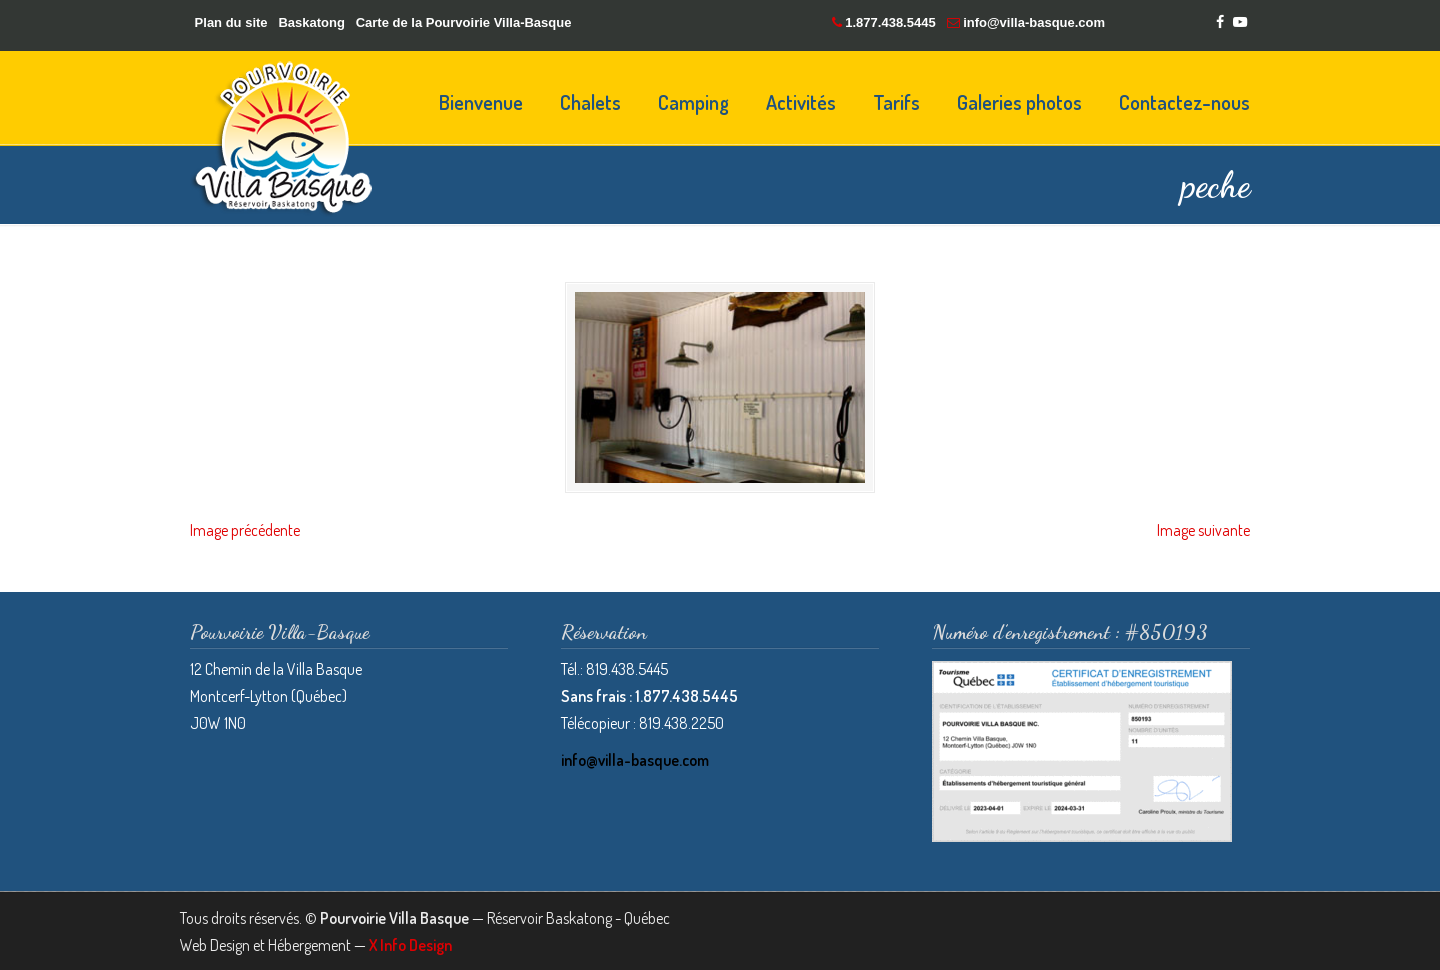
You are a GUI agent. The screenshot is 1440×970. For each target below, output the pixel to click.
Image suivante (1203, 529)
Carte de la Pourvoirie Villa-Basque (464, 22)
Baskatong (311, 22)
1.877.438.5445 (890, 22)
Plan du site (231, 22)
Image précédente (245, 529)
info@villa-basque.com (1034, 22)
